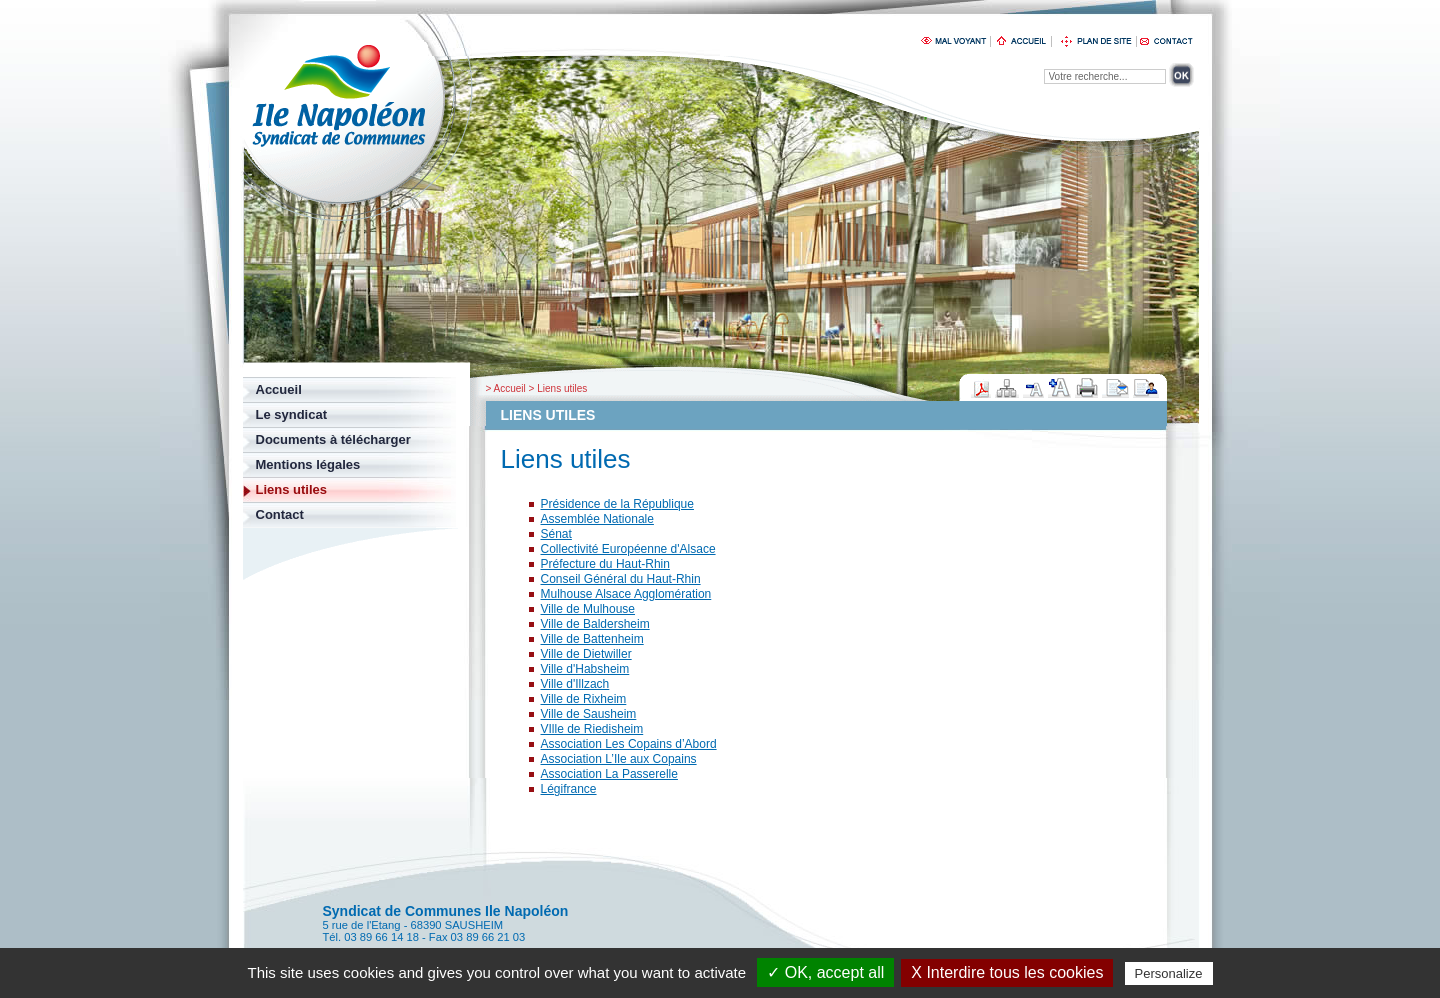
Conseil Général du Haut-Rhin (621, 579)
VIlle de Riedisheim (592, 729)
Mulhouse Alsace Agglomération (626, 594)
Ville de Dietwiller (586, 654)
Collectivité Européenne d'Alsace (628, 549)
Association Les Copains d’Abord (629, 744)
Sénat (556, 534)
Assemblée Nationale (597, 519)
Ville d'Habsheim (585, 669)
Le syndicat (292, 414)
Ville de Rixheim (584, 699)
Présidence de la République (617, 504)
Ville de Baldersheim (595, 624)
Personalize (1169, 973)
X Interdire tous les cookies (1007, 972)
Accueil (510, 388)
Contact (280, 514)
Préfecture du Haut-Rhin (605, 564)
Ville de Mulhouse (588, 609)
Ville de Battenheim (592, 639)
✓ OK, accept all (825, 972)
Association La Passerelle (609, 774)
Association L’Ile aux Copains (619, 759)
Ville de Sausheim (589, 714)
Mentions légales (308, 464)
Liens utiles (562, 388)
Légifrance (569, 789)
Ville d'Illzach (575, 684)
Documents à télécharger (333, 439)
